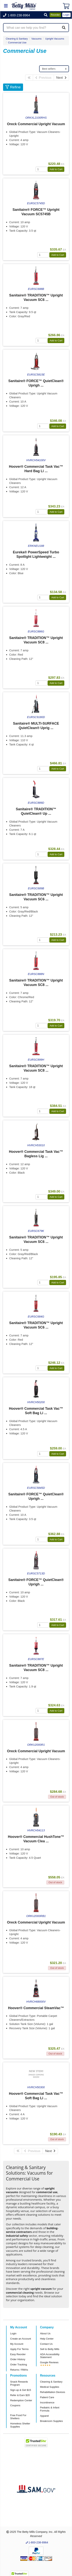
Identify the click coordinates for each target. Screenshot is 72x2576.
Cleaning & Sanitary (17, 38)
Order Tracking (18, 2364)
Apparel (44, 2415)
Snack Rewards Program (19, 2383)
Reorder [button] (55, 14)
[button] (45, 15)
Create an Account (20, 2338)
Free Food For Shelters (18, 2417)
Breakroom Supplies (51, 2421)
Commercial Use (17, 42)
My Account (16, 2343)
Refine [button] (13, 87)
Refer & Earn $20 (20, 2395)
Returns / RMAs (19, 2369)
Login (13, 2333)
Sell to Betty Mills (49, 2349)
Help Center (47, 2338)
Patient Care (47, 2397)
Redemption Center (21, 2400)
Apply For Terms (19, 2349)
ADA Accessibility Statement (50, 2356)
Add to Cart (56, 169)
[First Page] (29, 78)
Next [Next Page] (61, 77)
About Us (45, 2333)
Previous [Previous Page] (43, 77)
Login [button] (66, 14)
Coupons (15, 2405)
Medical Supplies (49, 2386)
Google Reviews (49, 2362)
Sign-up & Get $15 (20, 2390)
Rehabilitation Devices (52, 2392)
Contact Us (46, 2343)
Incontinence (47, 2402)
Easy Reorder (18, 2354)
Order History (17, 2359)
